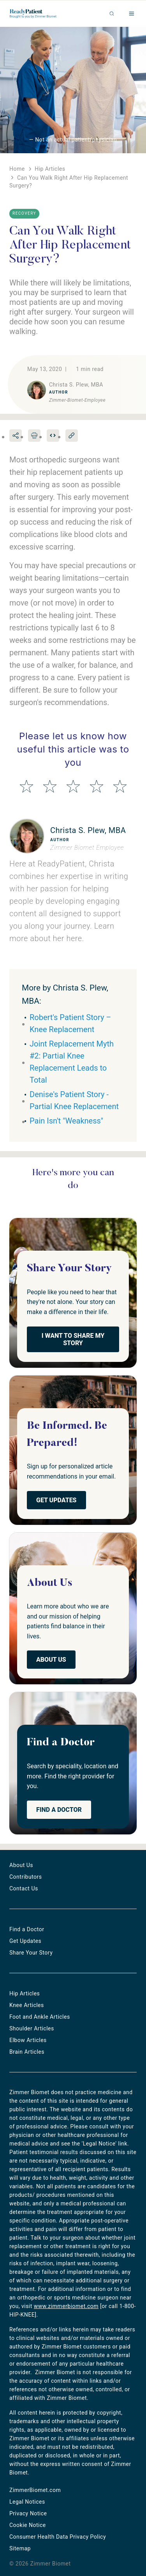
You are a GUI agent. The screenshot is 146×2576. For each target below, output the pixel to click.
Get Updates (56, 1500)
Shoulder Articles (31, 2028)
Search (112, 13)
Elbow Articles (28, 2040)
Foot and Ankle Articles (39, 2017)
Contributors (25, 1877)
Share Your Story (31, 1953)
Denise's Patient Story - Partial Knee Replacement (74, 1100)
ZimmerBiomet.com (35, 2490)
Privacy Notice (28, 2513)
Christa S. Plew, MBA (88, 830)
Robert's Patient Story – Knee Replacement (70, 1023)
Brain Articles (26, 2052)
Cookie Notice (27, 2525)
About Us (51, 1659)
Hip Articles (24, 1993)
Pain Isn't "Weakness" (66, 1120)
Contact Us (23, 1888)
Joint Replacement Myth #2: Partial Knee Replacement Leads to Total (72, 1062)
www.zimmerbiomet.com (66, 2306)
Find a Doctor (59, 1809)
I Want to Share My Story (73, 1339)
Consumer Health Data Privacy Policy (57, 2537)
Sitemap (20, 2548)
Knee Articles (26, 2005)
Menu (131, 13)
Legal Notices (27, 2502)
